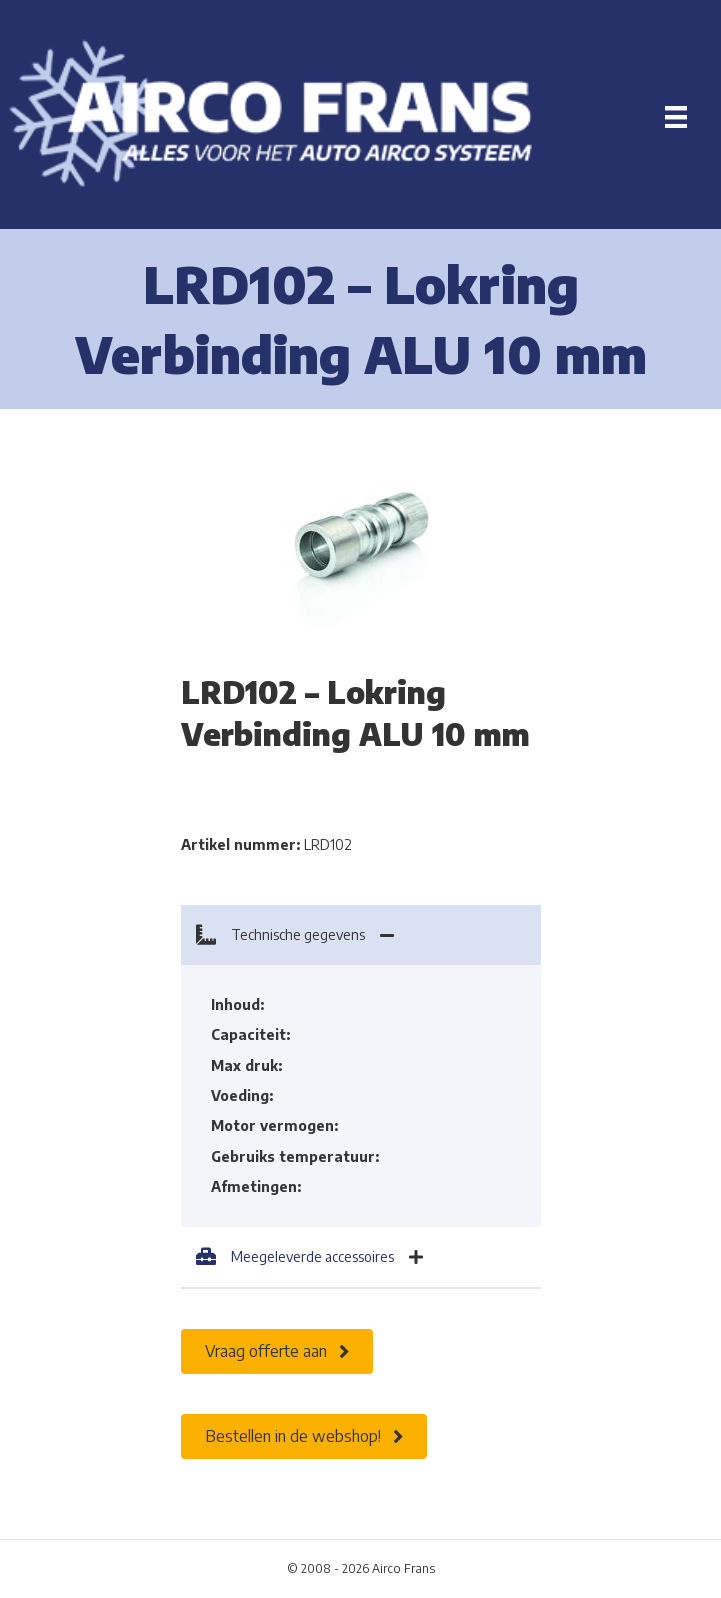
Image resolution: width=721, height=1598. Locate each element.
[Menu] (676, 117)
